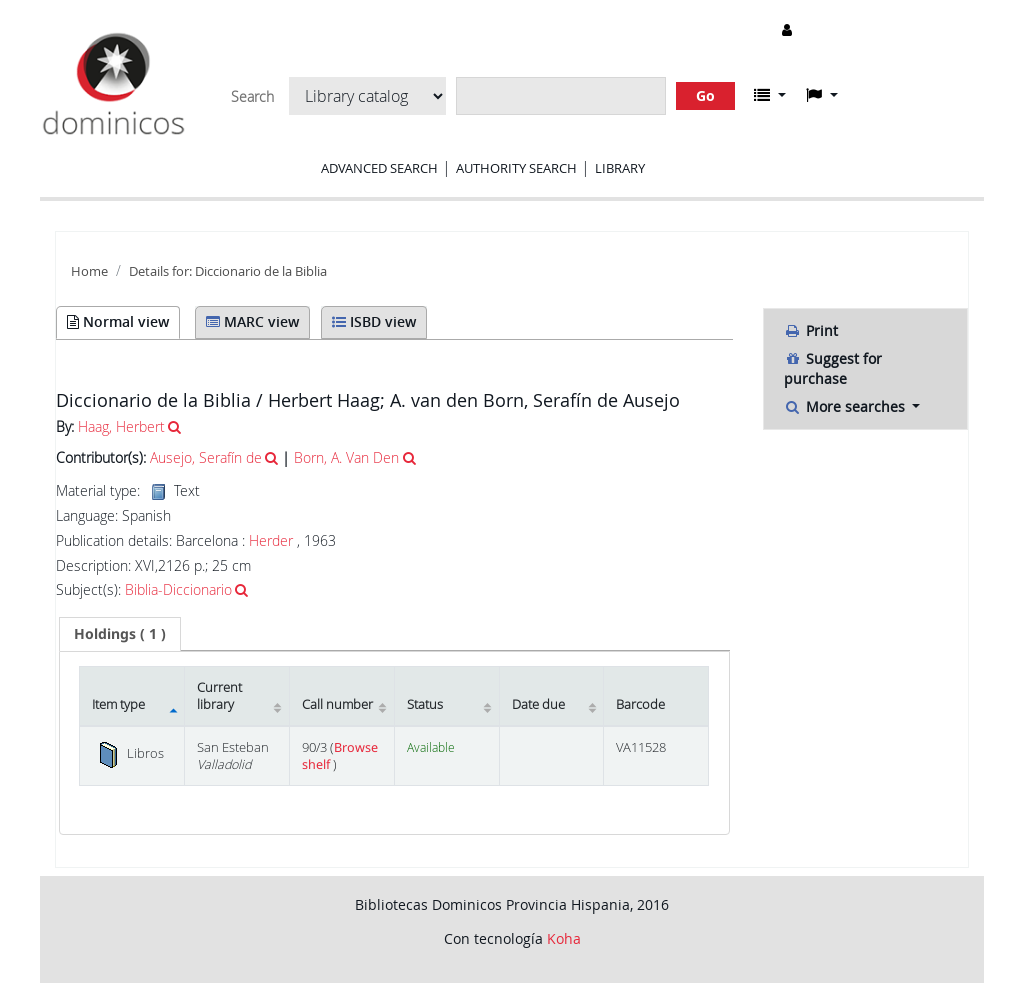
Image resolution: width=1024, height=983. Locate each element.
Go (705, 95)
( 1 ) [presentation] (120, 633)
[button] (770, 95)
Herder (271, 540)
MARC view (252, 321)
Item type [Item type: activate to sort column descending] (118, 704)
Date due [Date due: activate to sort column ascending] (538, 704)
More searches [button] (846, 406)
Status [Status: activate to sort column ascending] (425, 704)
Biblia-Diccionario (178, 589)
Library (620, 168)
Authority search (516, 168)
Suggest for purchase (833, 368)
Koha (564, 938)
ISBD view (374, 321)
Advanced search (379, 168)
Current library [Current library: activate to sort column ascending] (219, 696)
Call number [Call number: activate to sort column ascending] (337, 704)
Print (811, 330)
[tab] (120, 634)
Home (89, 271)
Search (252, 97)
